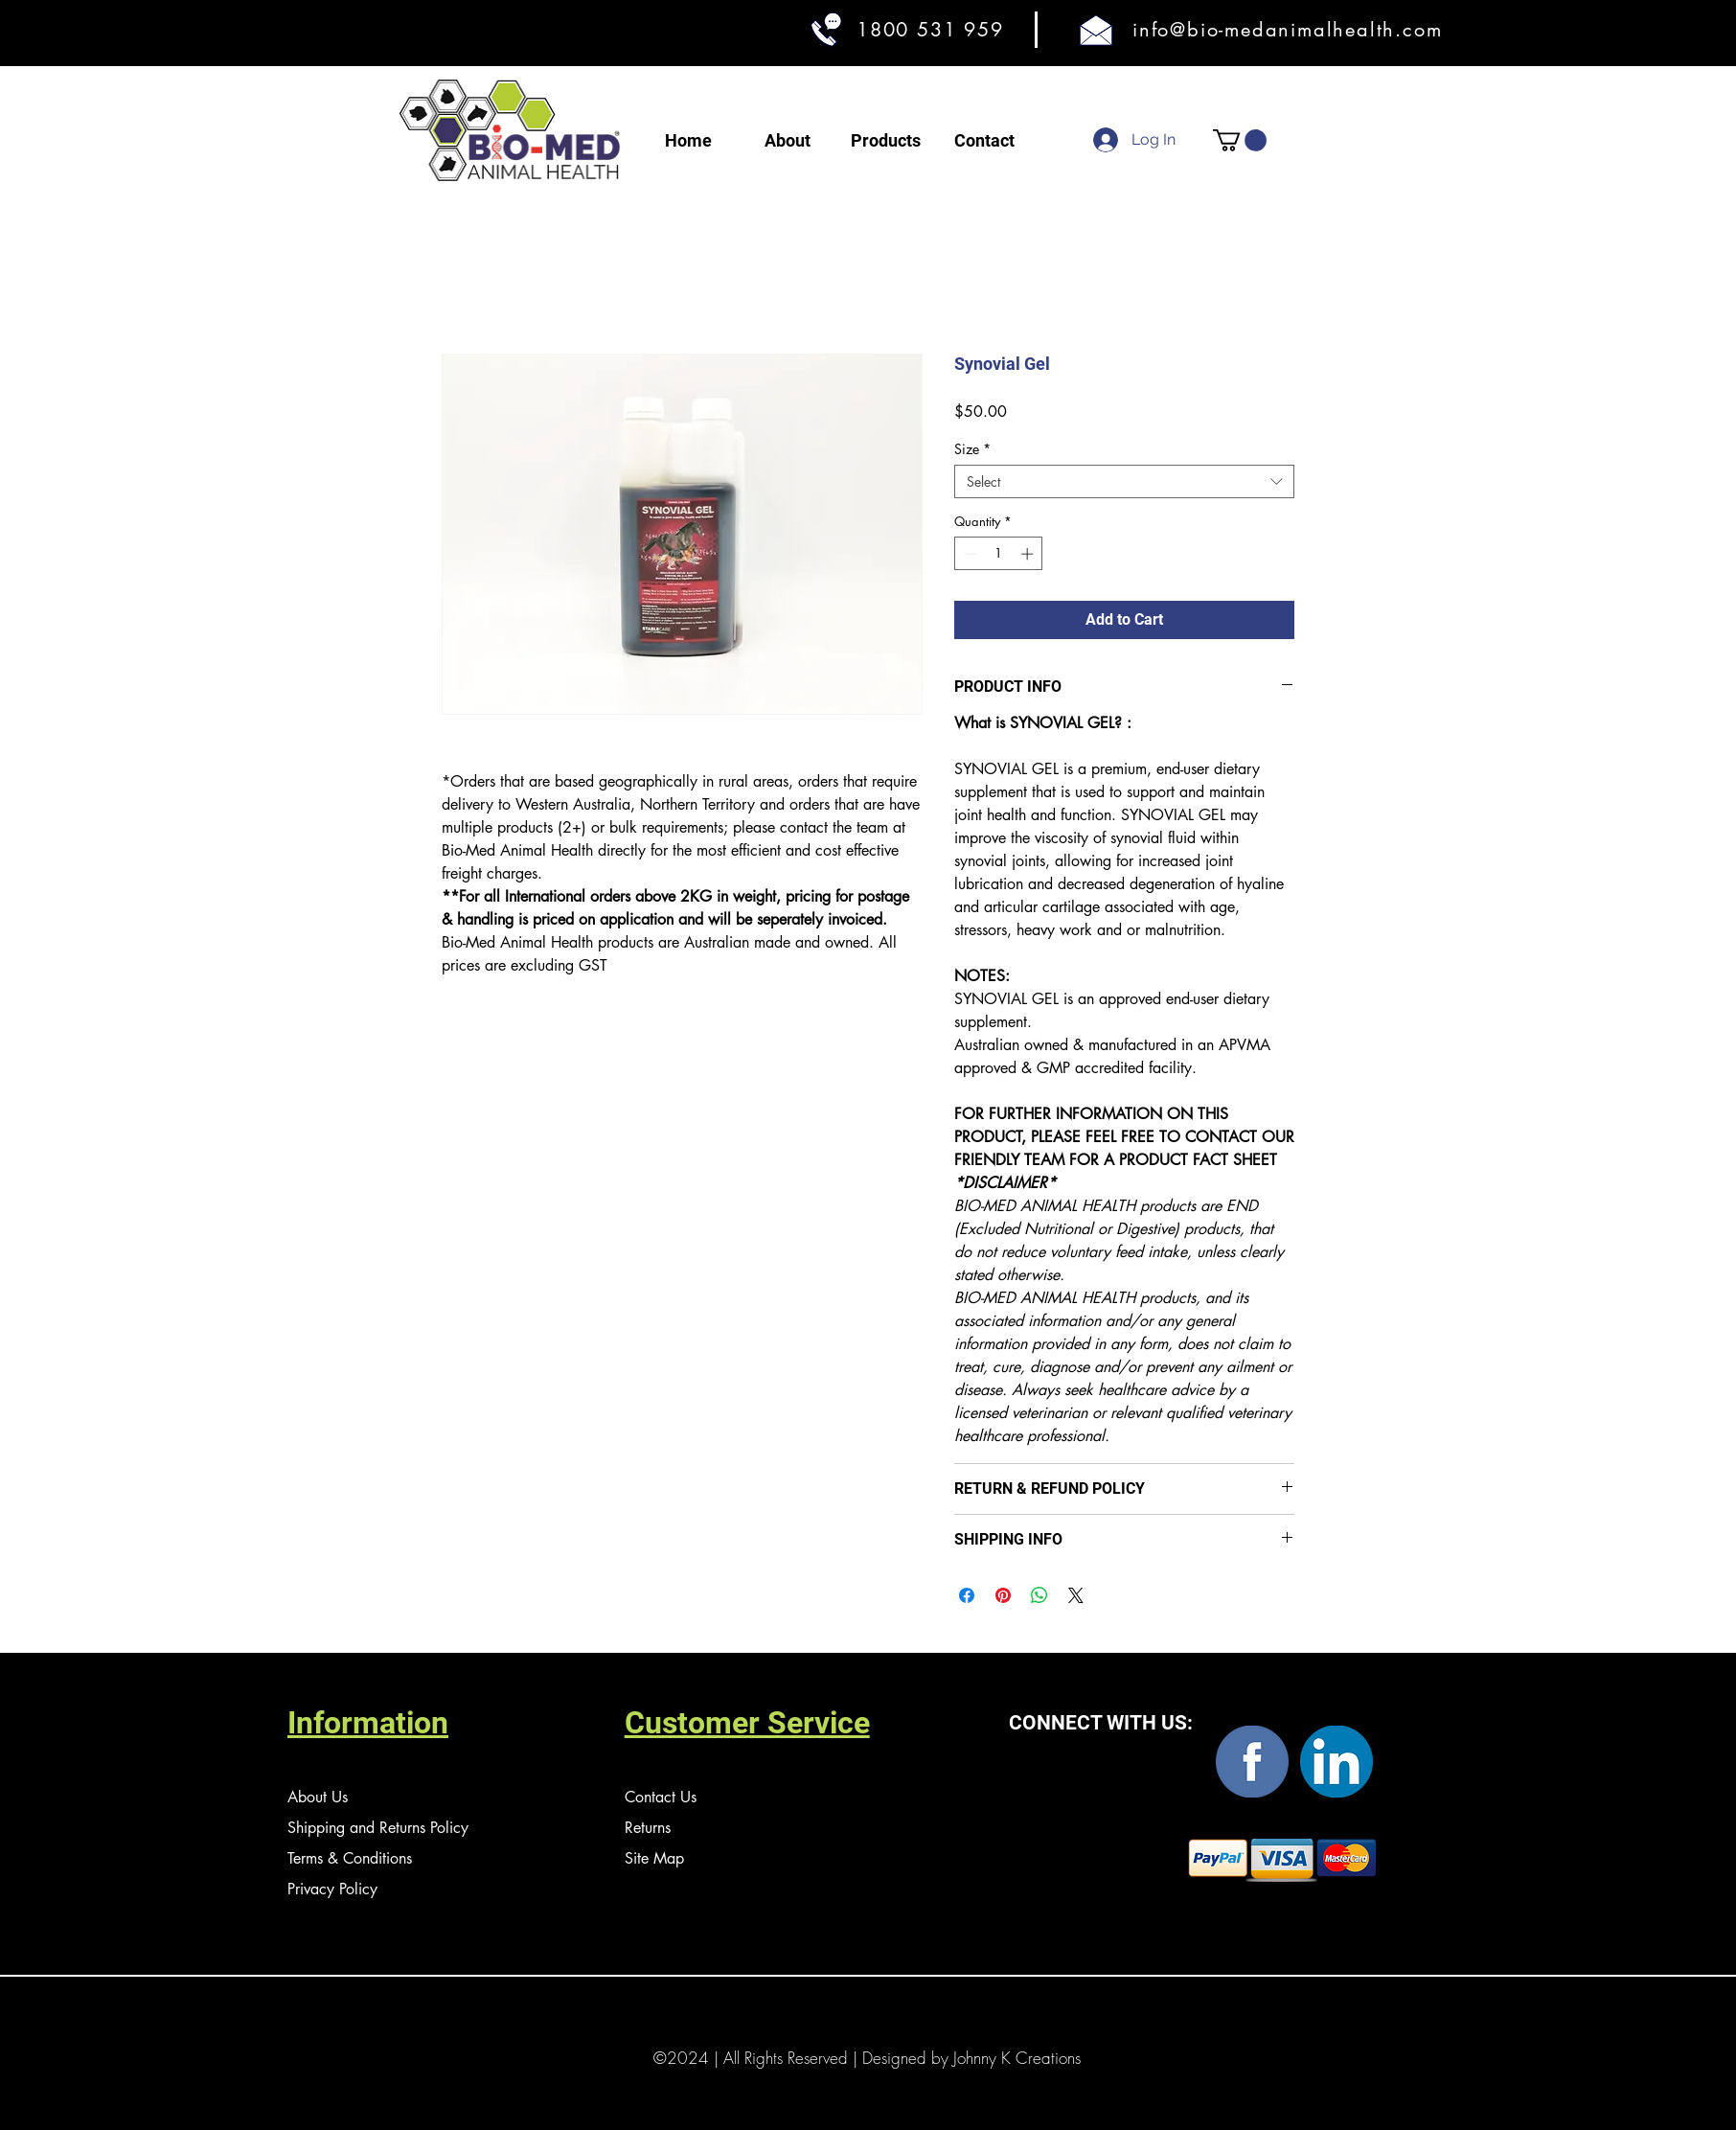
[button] (1240, 140)
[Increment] (1028, 554)
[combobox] (1124, 481)
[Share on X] (1075, 1595)
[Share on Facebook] (966, 1595)
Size (972, 449)
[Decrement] (968, 554)
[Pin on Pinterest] (1003, 1595)
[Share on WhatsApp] (1039, 1595)
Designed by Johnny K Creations (971, 2058)
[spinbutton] (998, 554)
